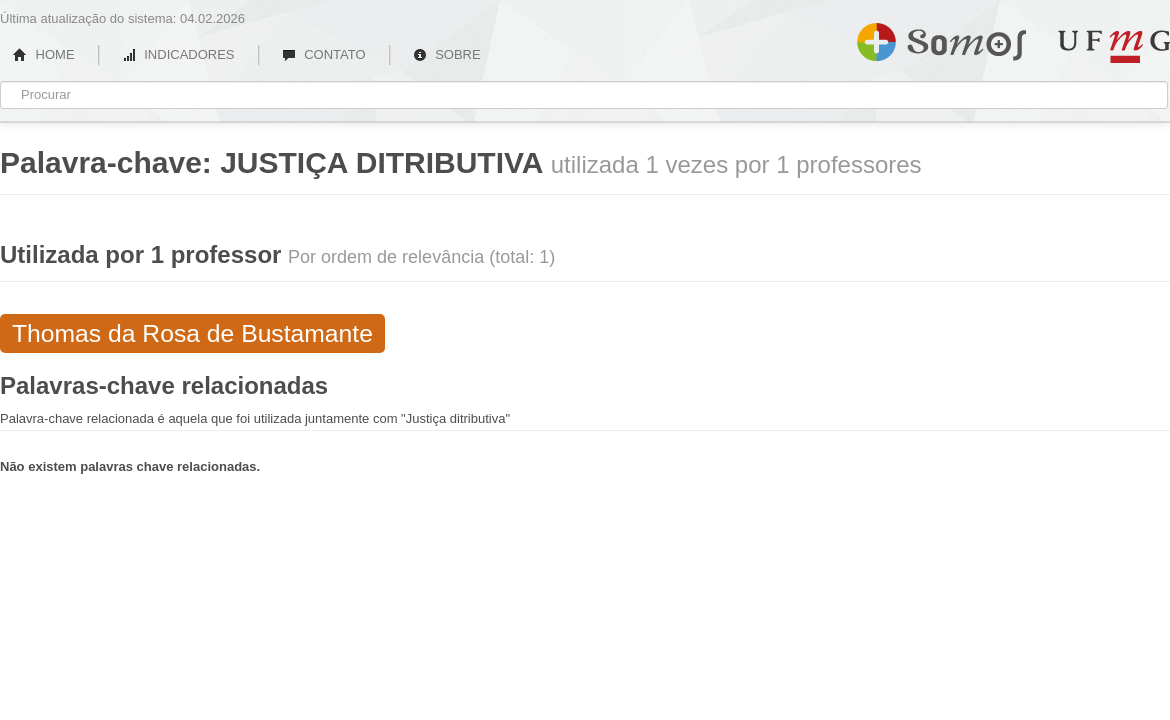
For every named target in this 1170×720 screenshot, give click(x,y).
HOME (44, 54)
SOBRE (447, 54)
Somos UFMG (941, 38)
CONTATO (324, 54)
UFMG (1114, 46)
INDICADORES (178, 54)
